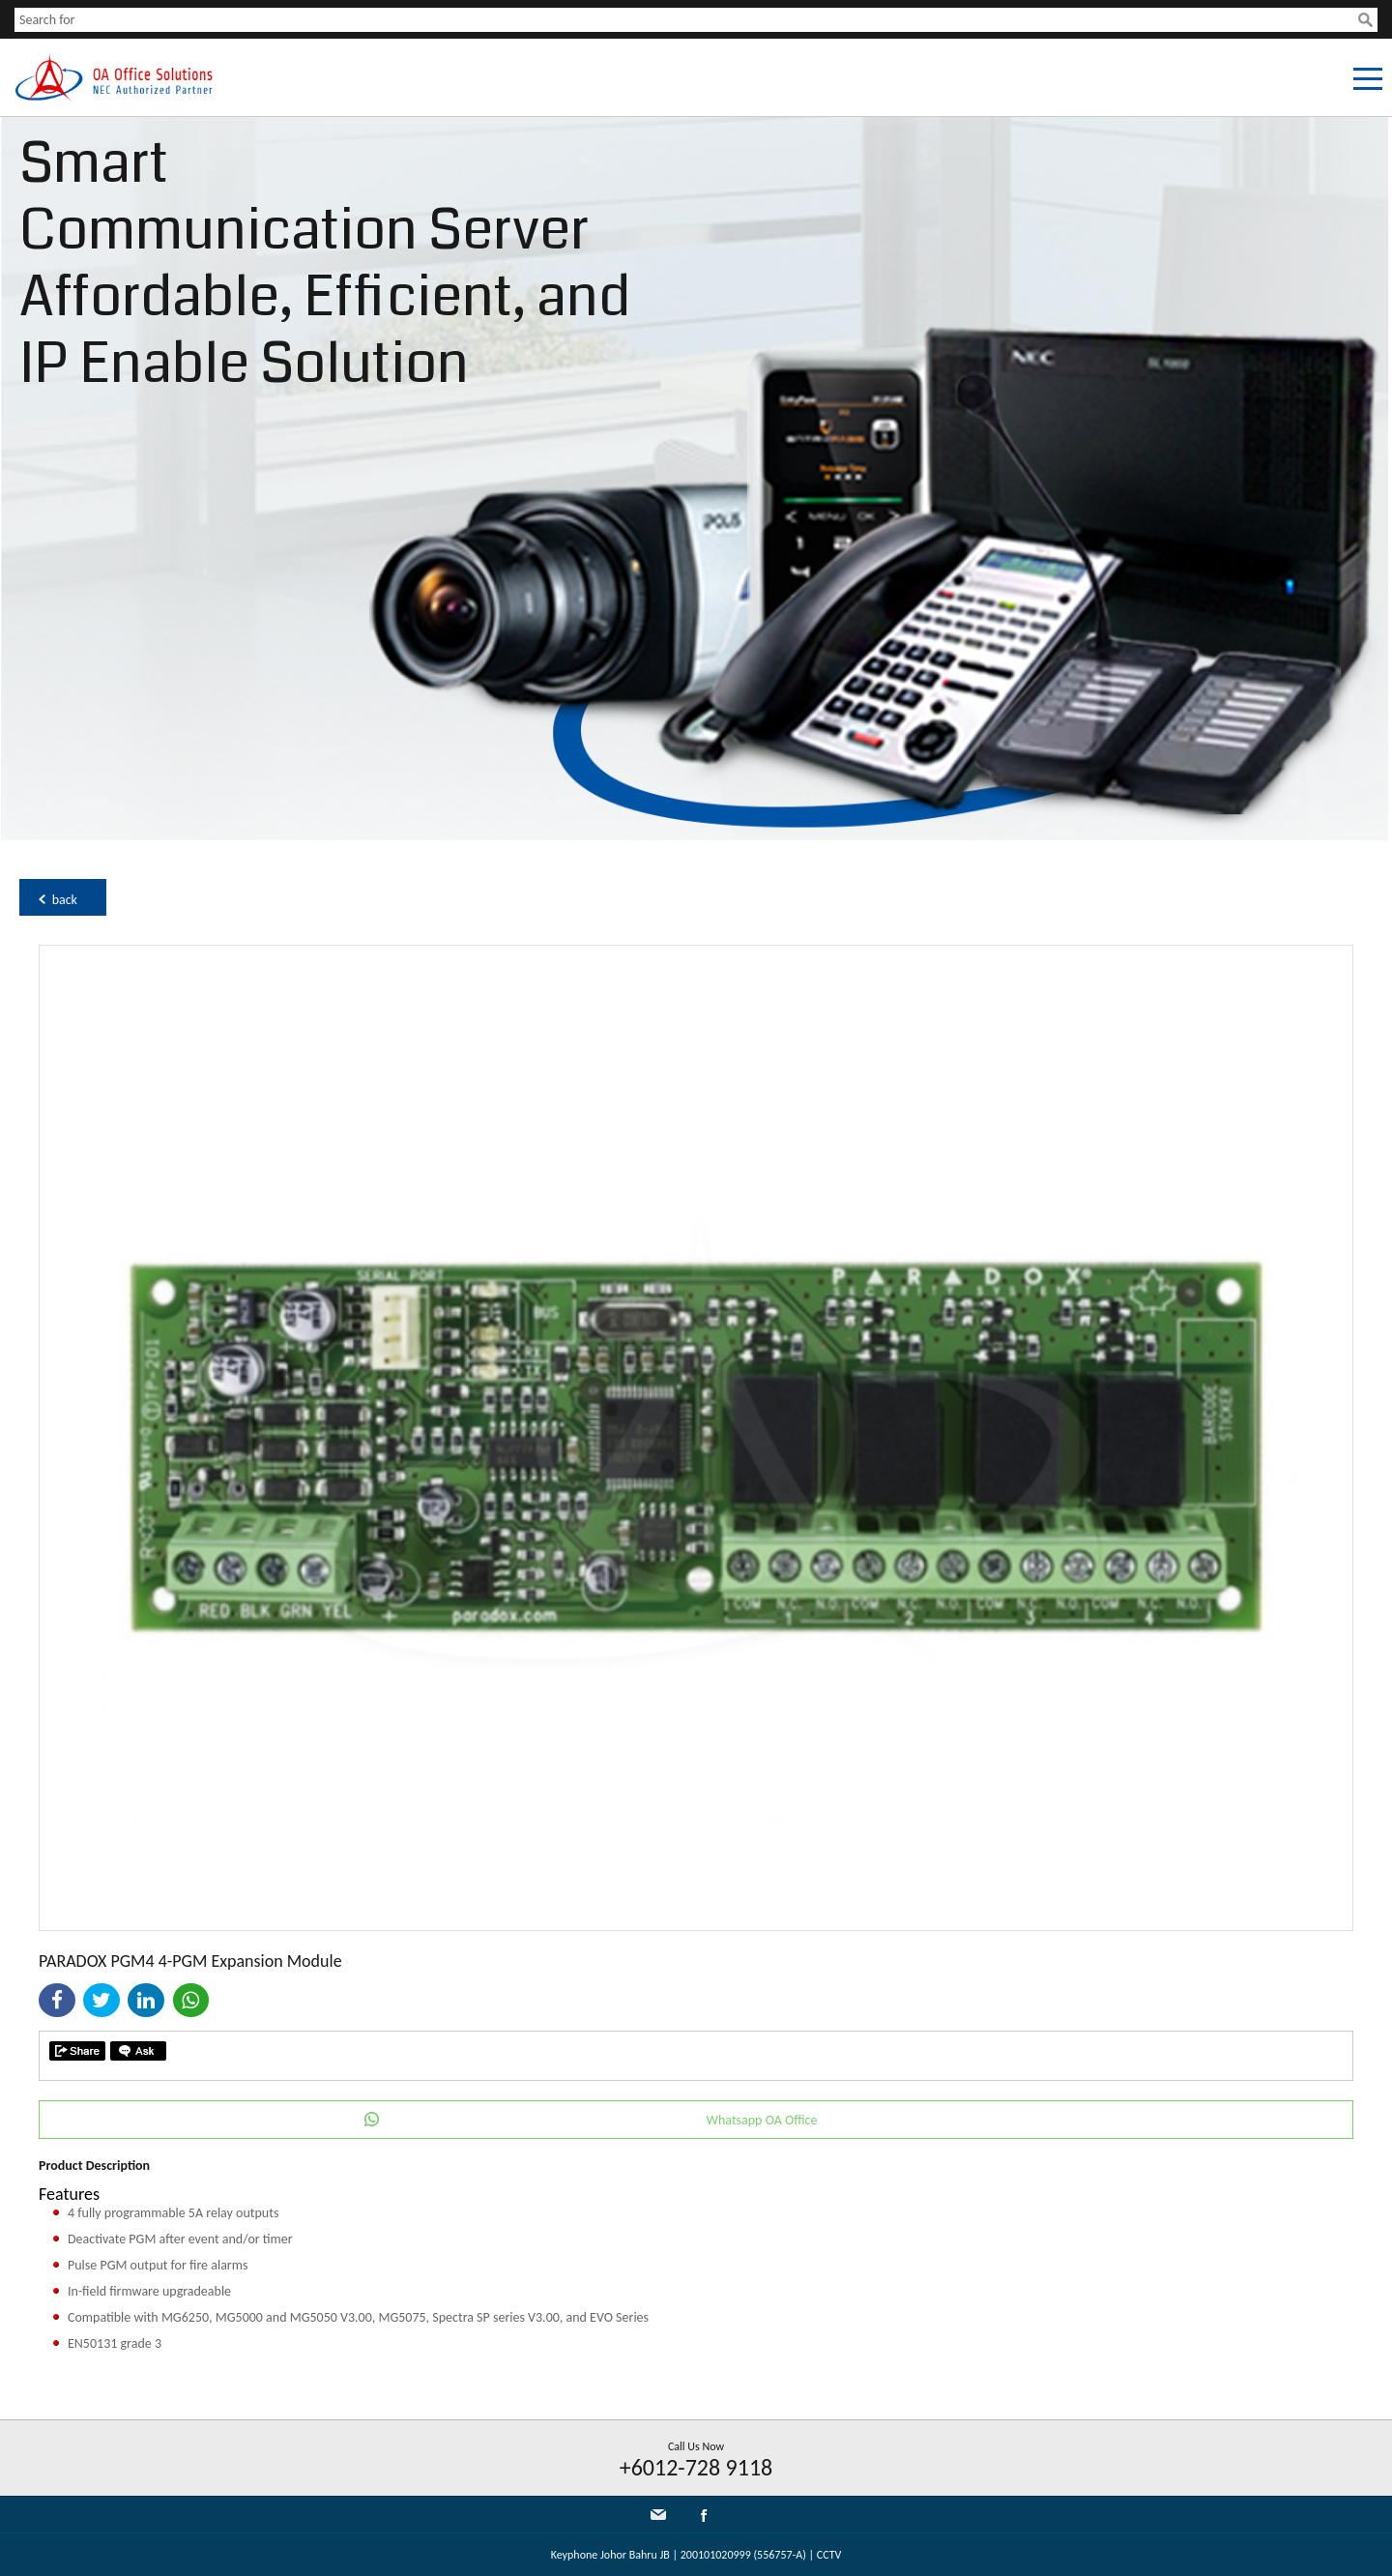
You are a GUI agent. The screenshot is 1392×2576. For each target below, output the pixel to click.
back (64, 900)
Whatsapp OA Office (762, 2120)
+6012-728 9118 (696, 2467)
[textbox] (686, 20)
